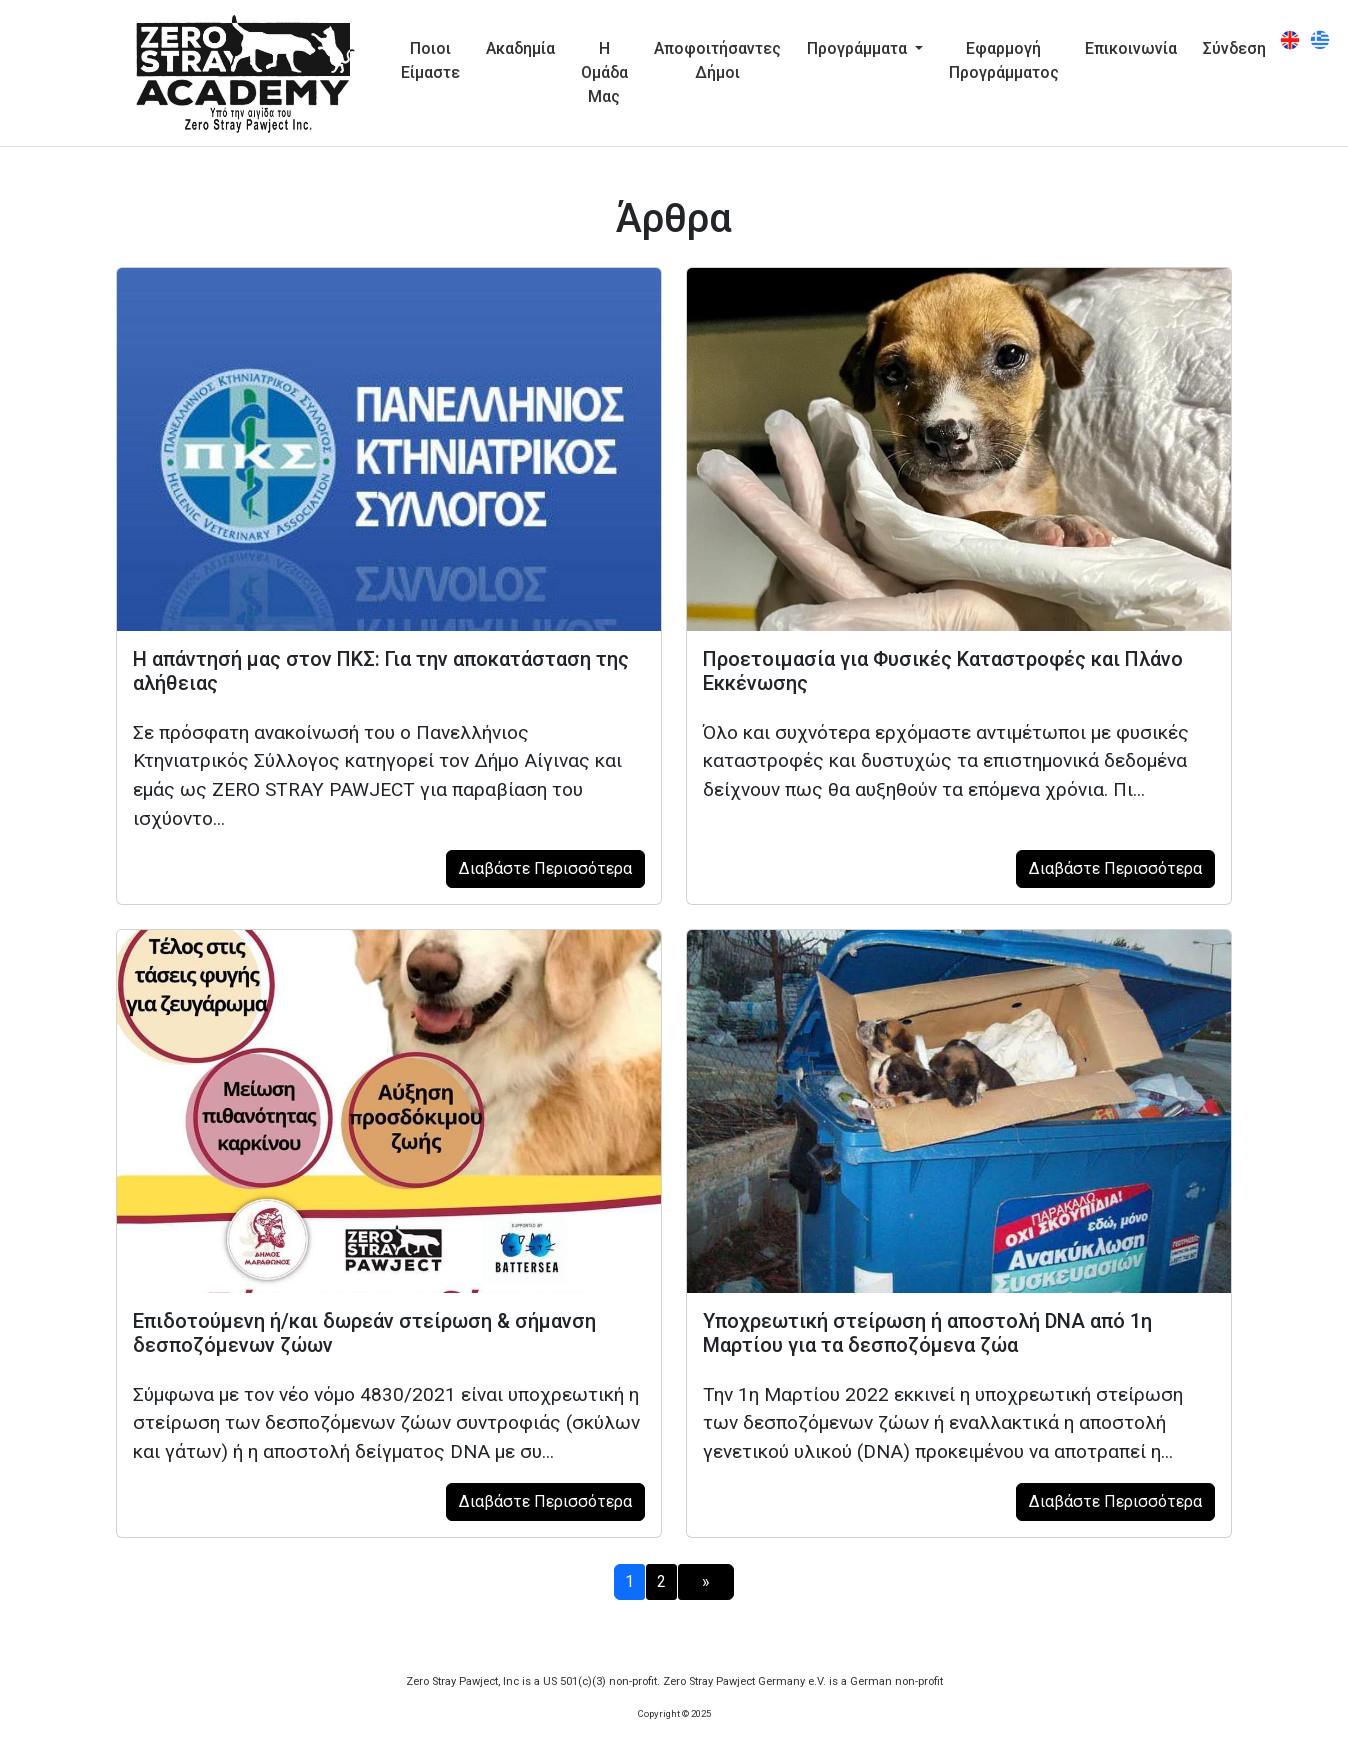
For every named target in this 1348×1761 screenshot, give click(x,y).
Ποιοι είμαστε (430, 60)
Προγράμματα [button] (859, 48)
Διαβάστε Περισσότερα (545, 868)
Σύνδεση (1234, 48)
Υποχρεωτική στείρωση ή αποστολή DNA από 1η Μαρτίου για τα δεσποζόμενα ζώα (927, 1333)
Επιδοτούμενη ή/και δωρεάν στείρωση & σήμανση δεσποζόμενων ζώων (364, 1333)
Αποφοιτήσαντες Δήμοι (717, 60)
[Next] (706, 1582)
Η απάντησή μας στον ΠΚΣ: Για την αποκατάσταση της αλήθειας (381, 671)
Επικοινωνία (1131, 48)
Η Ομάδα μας (604, 72)
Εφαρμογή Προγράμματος (1004, 60)
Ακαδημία (520, 48)
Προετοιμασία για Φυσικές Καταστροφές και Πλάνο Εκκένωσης (943, 671)
